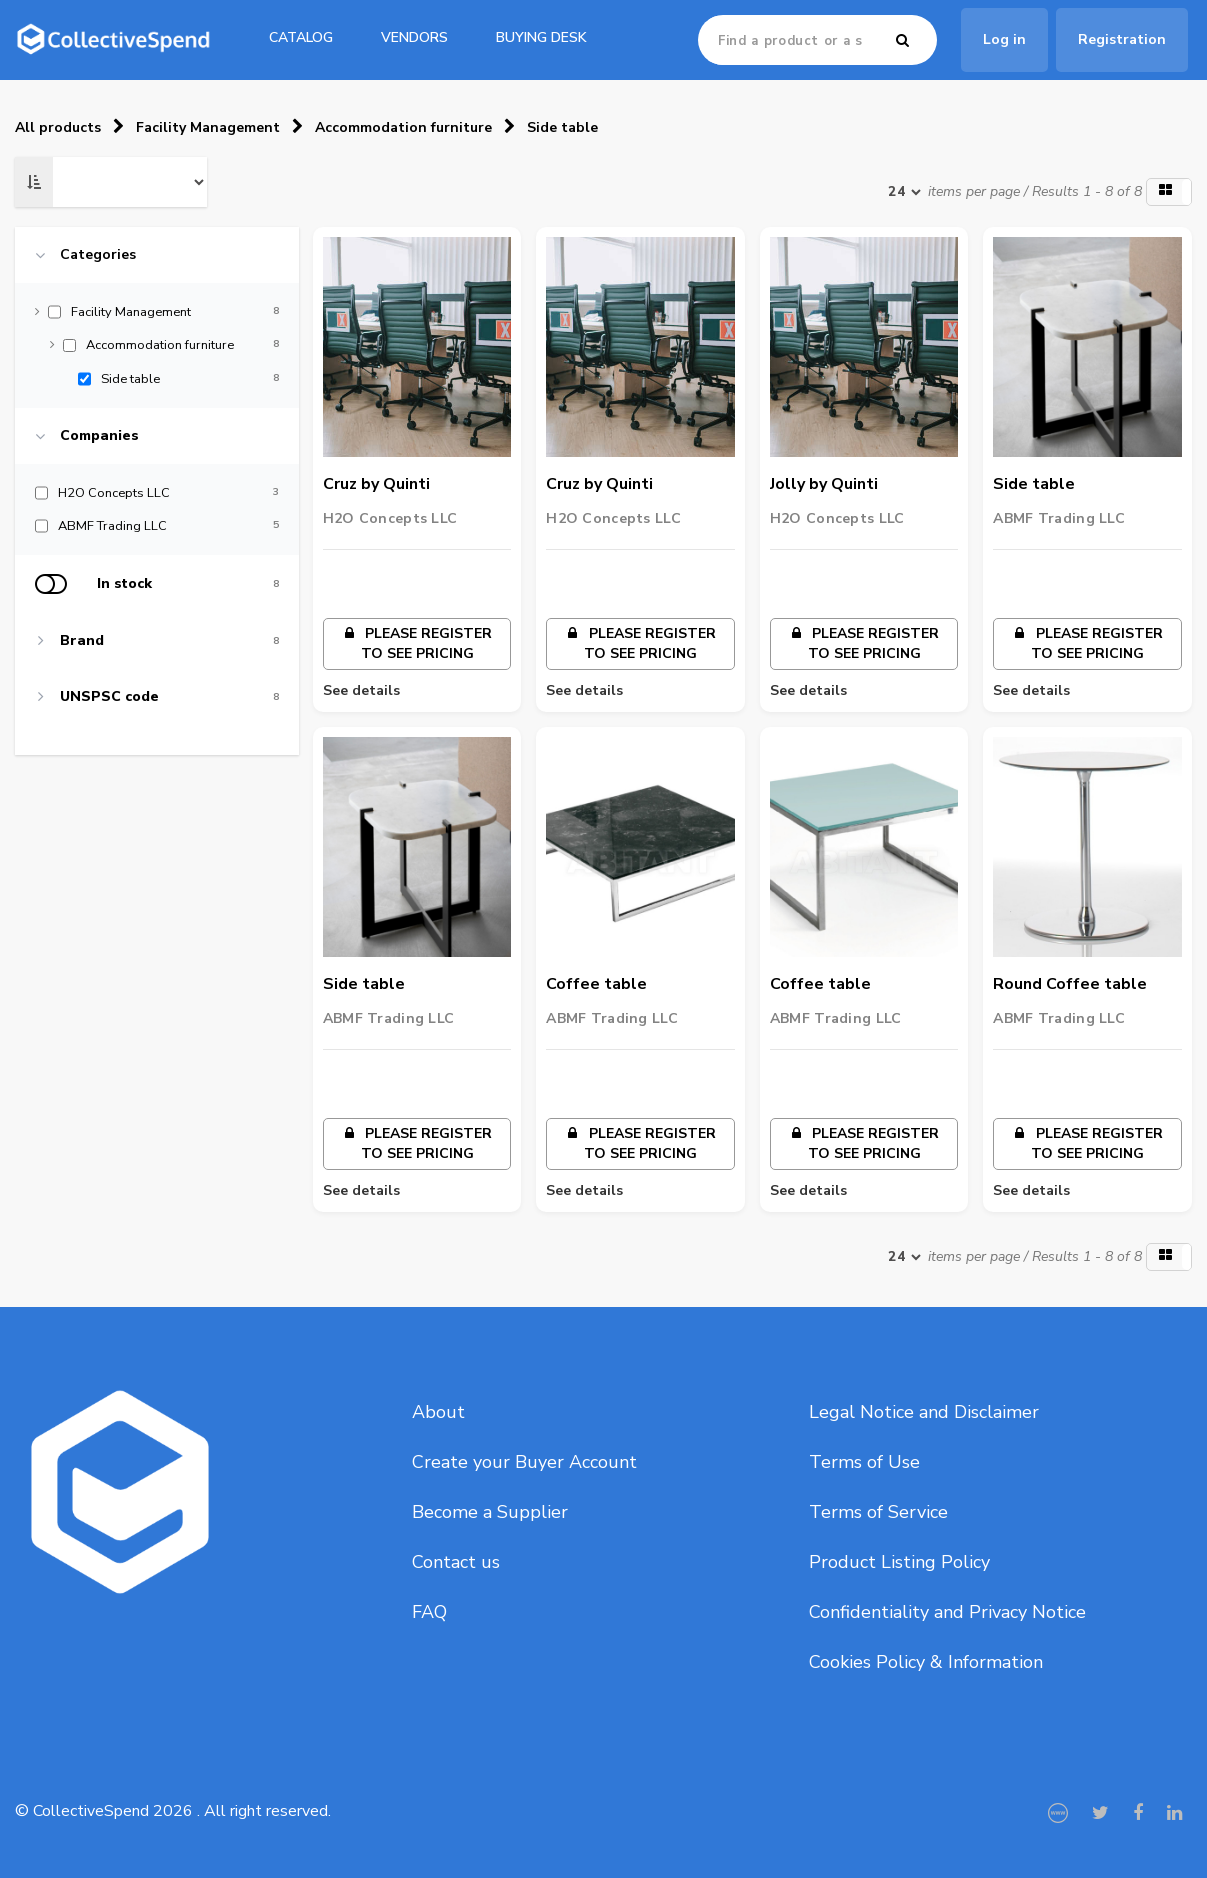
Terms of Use (864, 1462)
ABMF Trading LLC (1058, 518)
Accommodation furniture (403, 127)
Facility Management (208, 127)
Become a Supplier (490, 1512)
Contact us (456, 1562)
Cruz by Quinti (376, 484)
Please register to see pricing (417, 643)
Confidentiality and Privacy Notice (947, 1612)
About (438, 1412)
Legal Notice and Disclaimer (924, 1412)
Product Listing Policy (899, 1562)
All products (58, 127)
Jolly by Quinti (824, 484)
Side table (562, 127)
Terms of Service (878, 1512)
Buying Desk (541, 37)
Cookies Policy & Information (926, 1662)
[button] (1169, 192)
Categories (98, 255)
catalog (301, 37)
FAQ (429, 1612)
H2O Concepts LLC (390, 518)
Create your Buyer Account (524, 1462)
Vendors (414, 37)
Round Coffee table (1070, 984)
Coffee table (596, 984)
